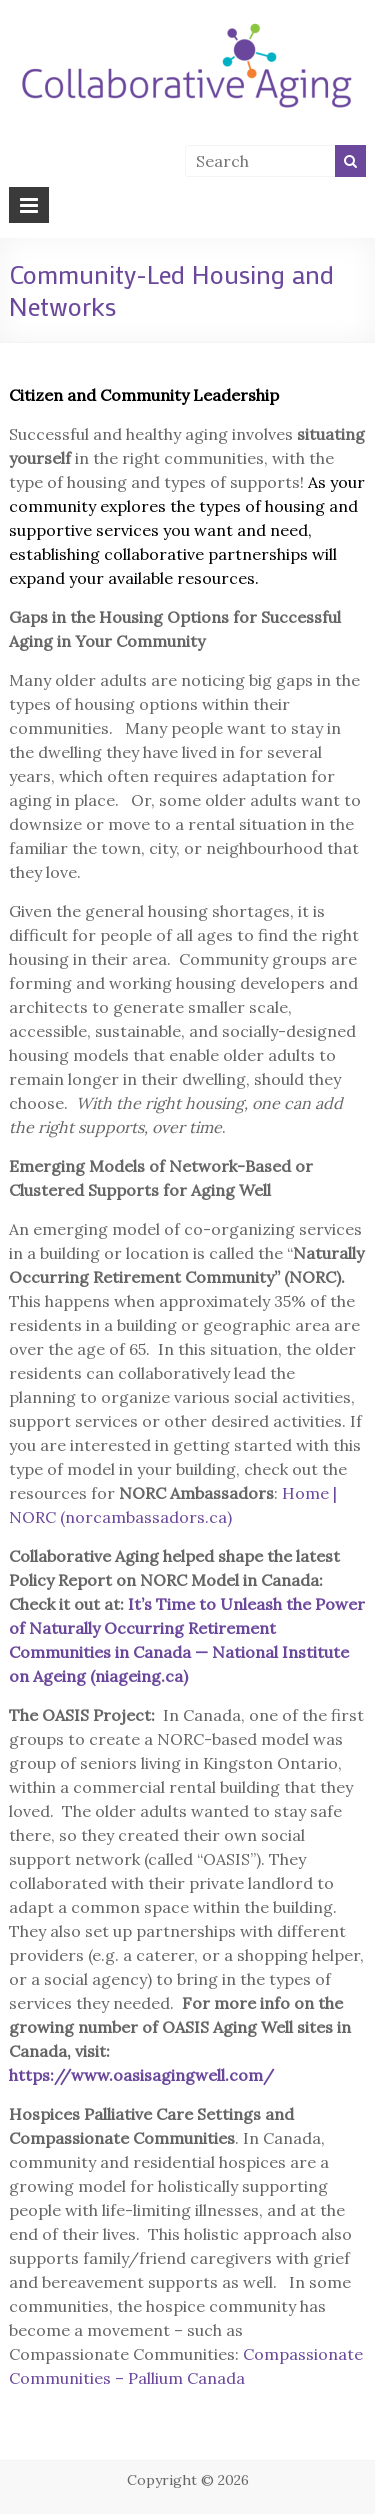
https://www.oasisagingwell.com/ (141, 2075)
